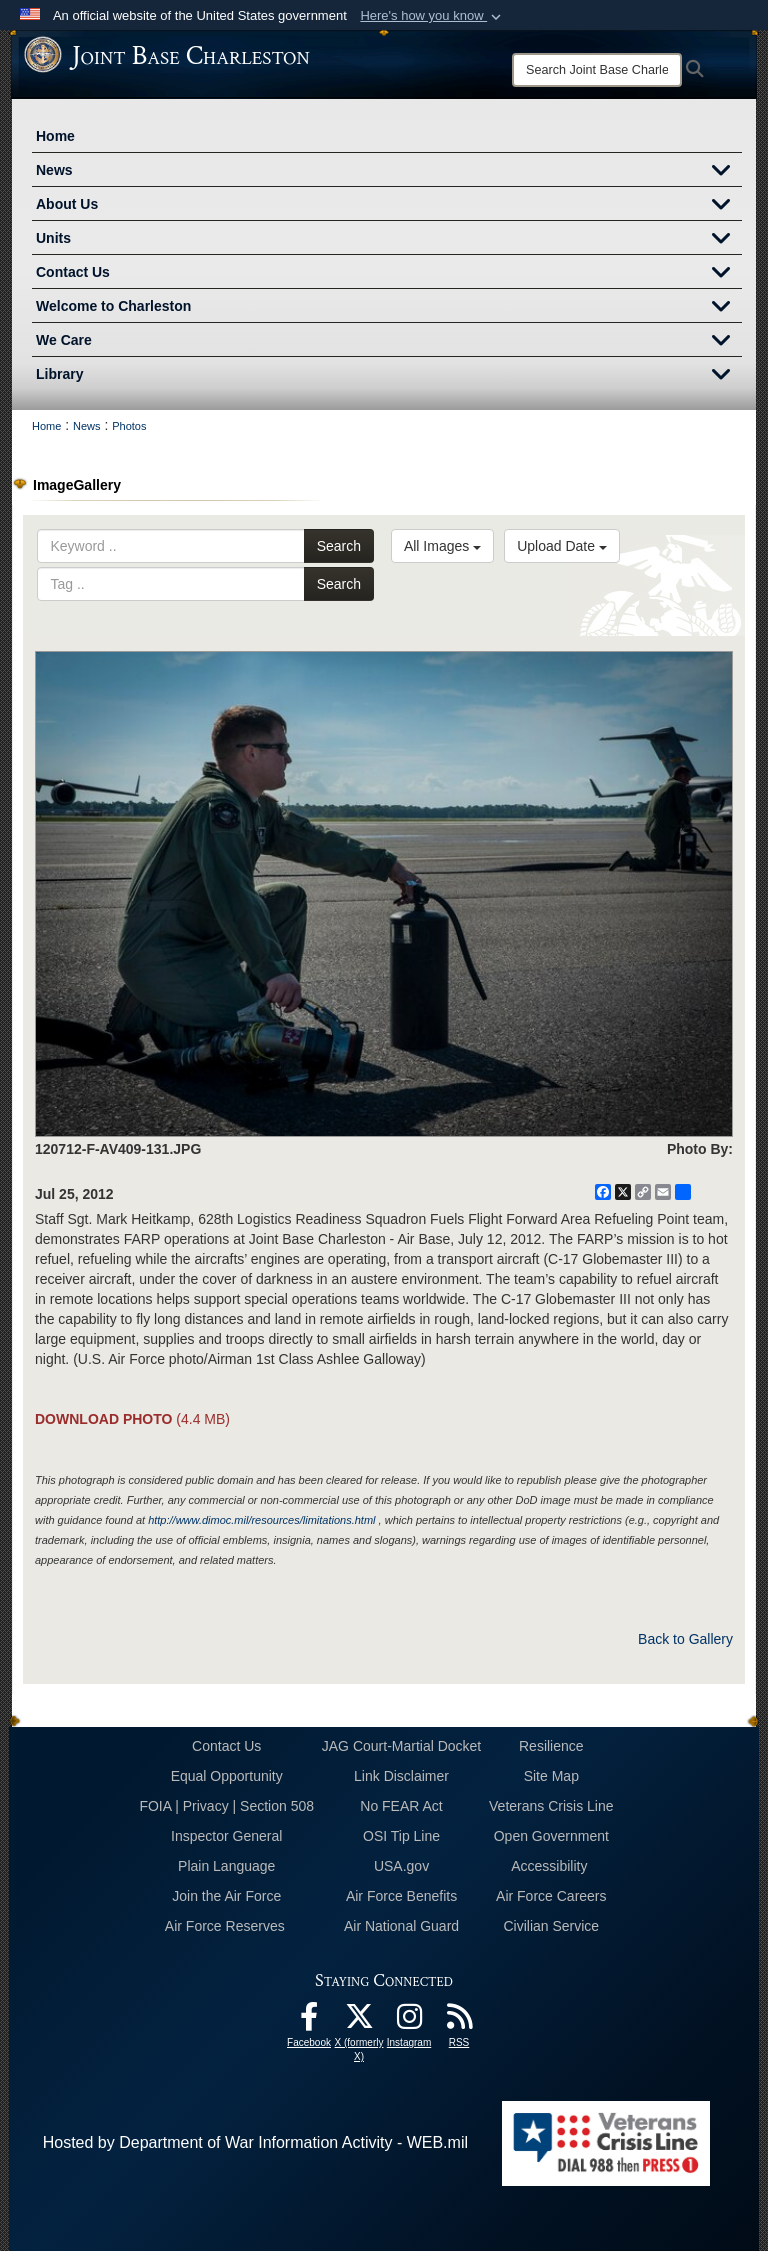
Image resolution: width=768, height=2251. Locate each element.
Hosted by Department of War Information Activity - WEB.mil (255, 2142)
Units (389, 240)
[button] (432, 16)
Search (339, 546)
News (389, 172)
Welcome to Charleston (389, 308)
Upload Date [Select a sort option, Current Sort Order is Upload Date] (562, 546)
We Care (389, 342)
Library (389, 376)
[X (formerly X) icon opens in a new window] (359, 2021)
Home (55, 136)
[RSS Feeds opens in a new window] (459, 2021)
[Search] (597, 70)
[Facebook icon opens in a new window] (309, 2021)
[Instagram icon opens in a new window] (409, 2021)
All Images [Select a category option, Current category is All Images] (442, 546)
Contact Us (389, 274)
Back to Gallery (685, 1639)
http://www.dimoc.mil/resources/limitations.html (261, 1520)
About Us (389, 206)
